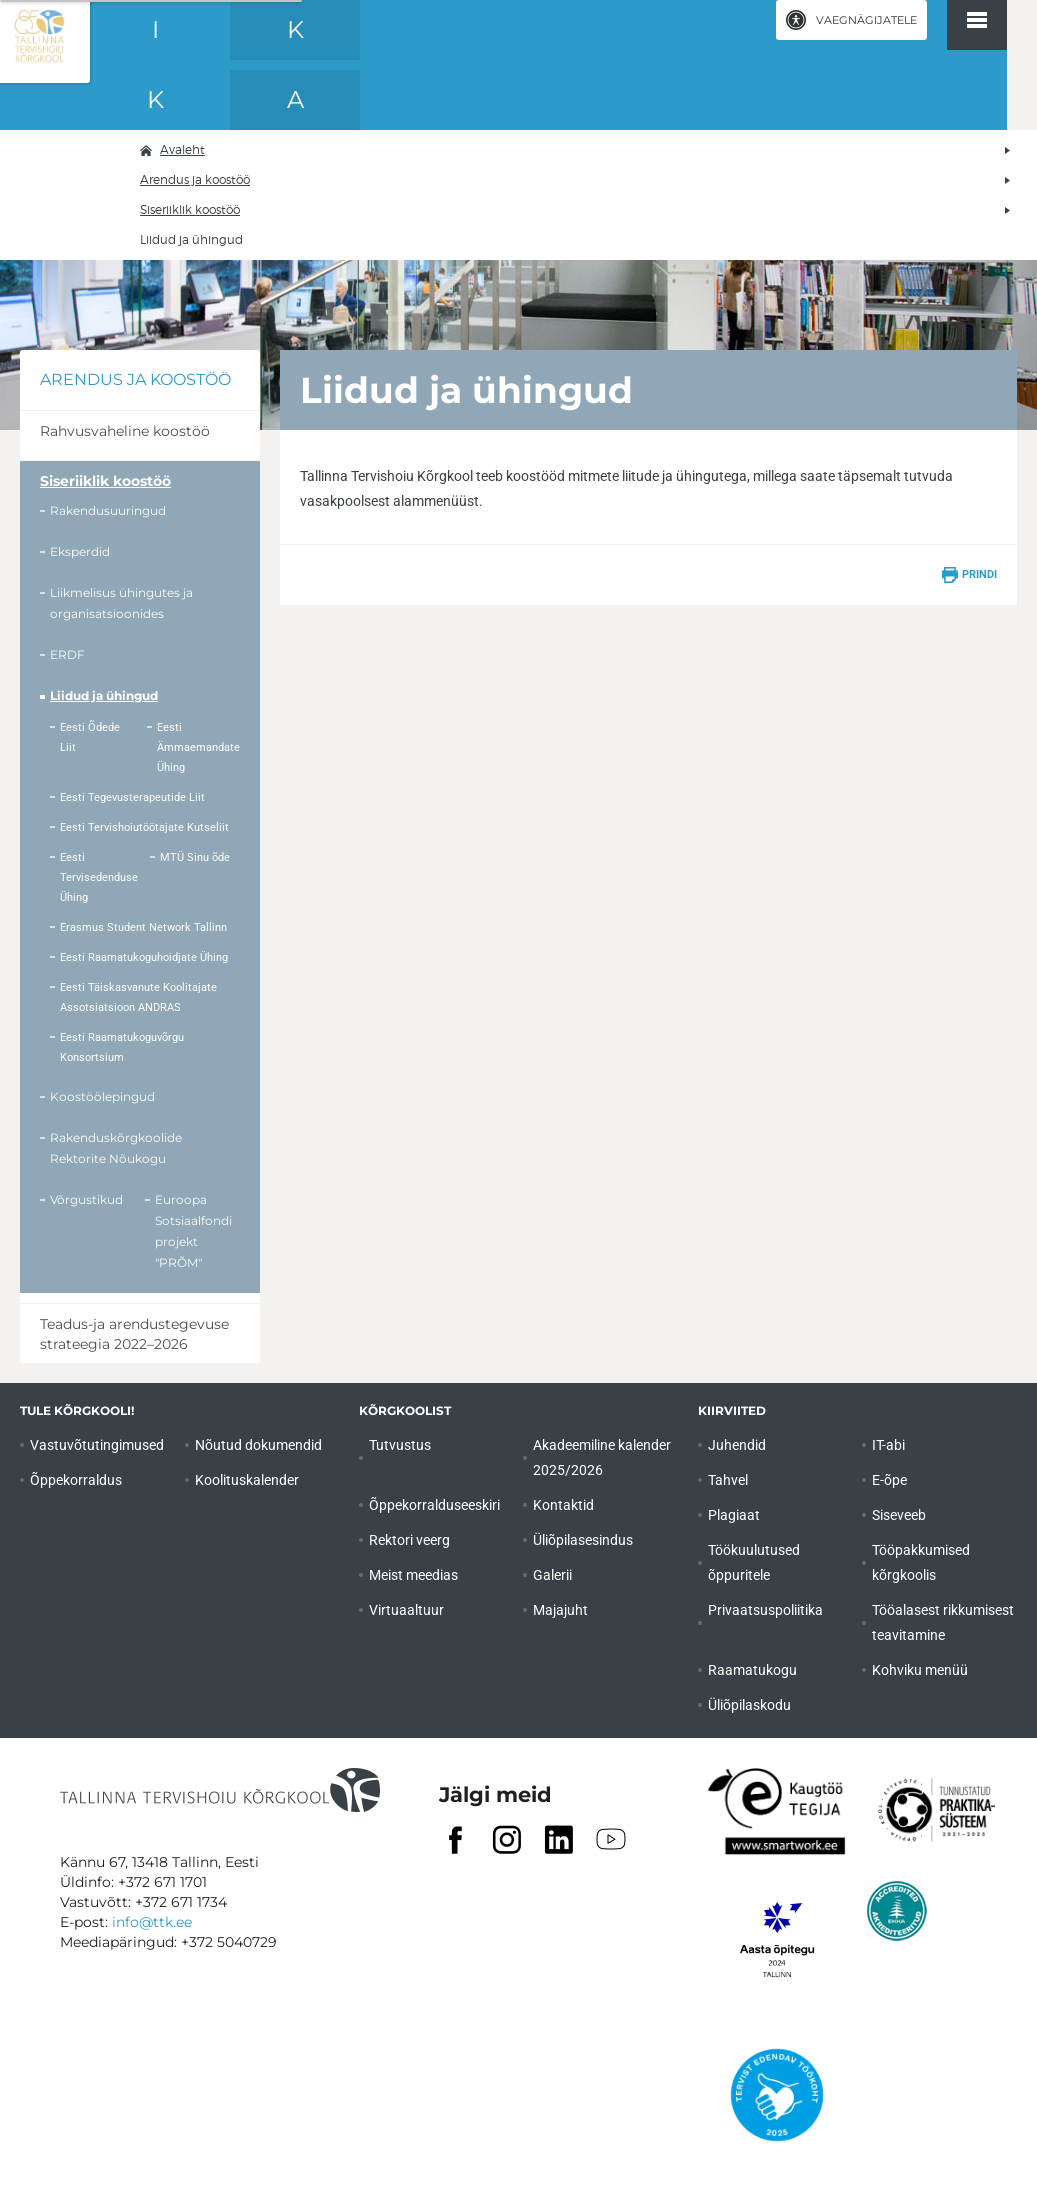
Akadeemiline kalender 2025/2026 (602, 1457)
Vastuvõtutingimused (97, 1445)
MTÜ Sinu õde (195, 857)
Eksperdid (80, 551)
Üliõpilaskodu (749, 1705)
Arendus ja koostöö (195, 179)
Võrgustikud (86, 1199)
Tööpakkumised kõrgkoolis (921, 1562)
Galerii (552, 1575)
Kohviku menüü (920, 1670)
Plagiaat (734, 1515)
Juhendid (737, 1445)
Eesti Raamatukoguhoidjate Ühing (144, 957)
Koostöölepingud (102, 1096)
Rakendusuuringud (108, 510)
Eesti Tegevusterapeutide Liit (132, 797)
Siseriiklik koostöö (190, 209)
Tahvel (728, 1480)
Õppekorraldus (76, 1480)
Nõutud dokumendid (258, 1445)
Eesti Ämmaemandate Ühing (198, 747)
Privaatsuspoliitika (765, 1610)
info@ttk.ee (152, 1922)
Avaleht (182, 149)
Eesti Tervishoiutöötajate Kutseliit (144, 827)
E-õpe (889, 1480)
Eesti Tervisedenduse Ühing (99, 877)
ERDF (67, 654)
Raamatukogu (752, 1670)
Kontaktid (563, 1505)
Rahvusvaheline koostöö (125, 431)
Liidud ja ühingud (104, 695)
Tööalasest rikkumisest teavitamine (943, 1622)
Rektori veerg (409, 1540)
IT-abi (888, 1445)
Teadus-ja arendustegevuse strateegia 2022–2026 (134, 1334)
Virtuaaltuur (406, 1610)
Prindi (979, 574)
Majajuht (560, 1610)
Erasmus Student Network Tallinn (143, 927)
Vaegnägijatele (866, 20)
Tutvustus (400, 1445)
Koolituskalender (247, 1480)
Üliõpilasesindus (583, 1540)
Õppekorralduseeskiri (434, 1505)
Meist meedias (413, 1575)
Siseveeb (899, 1515)
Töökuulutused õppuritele (754, 1562)
